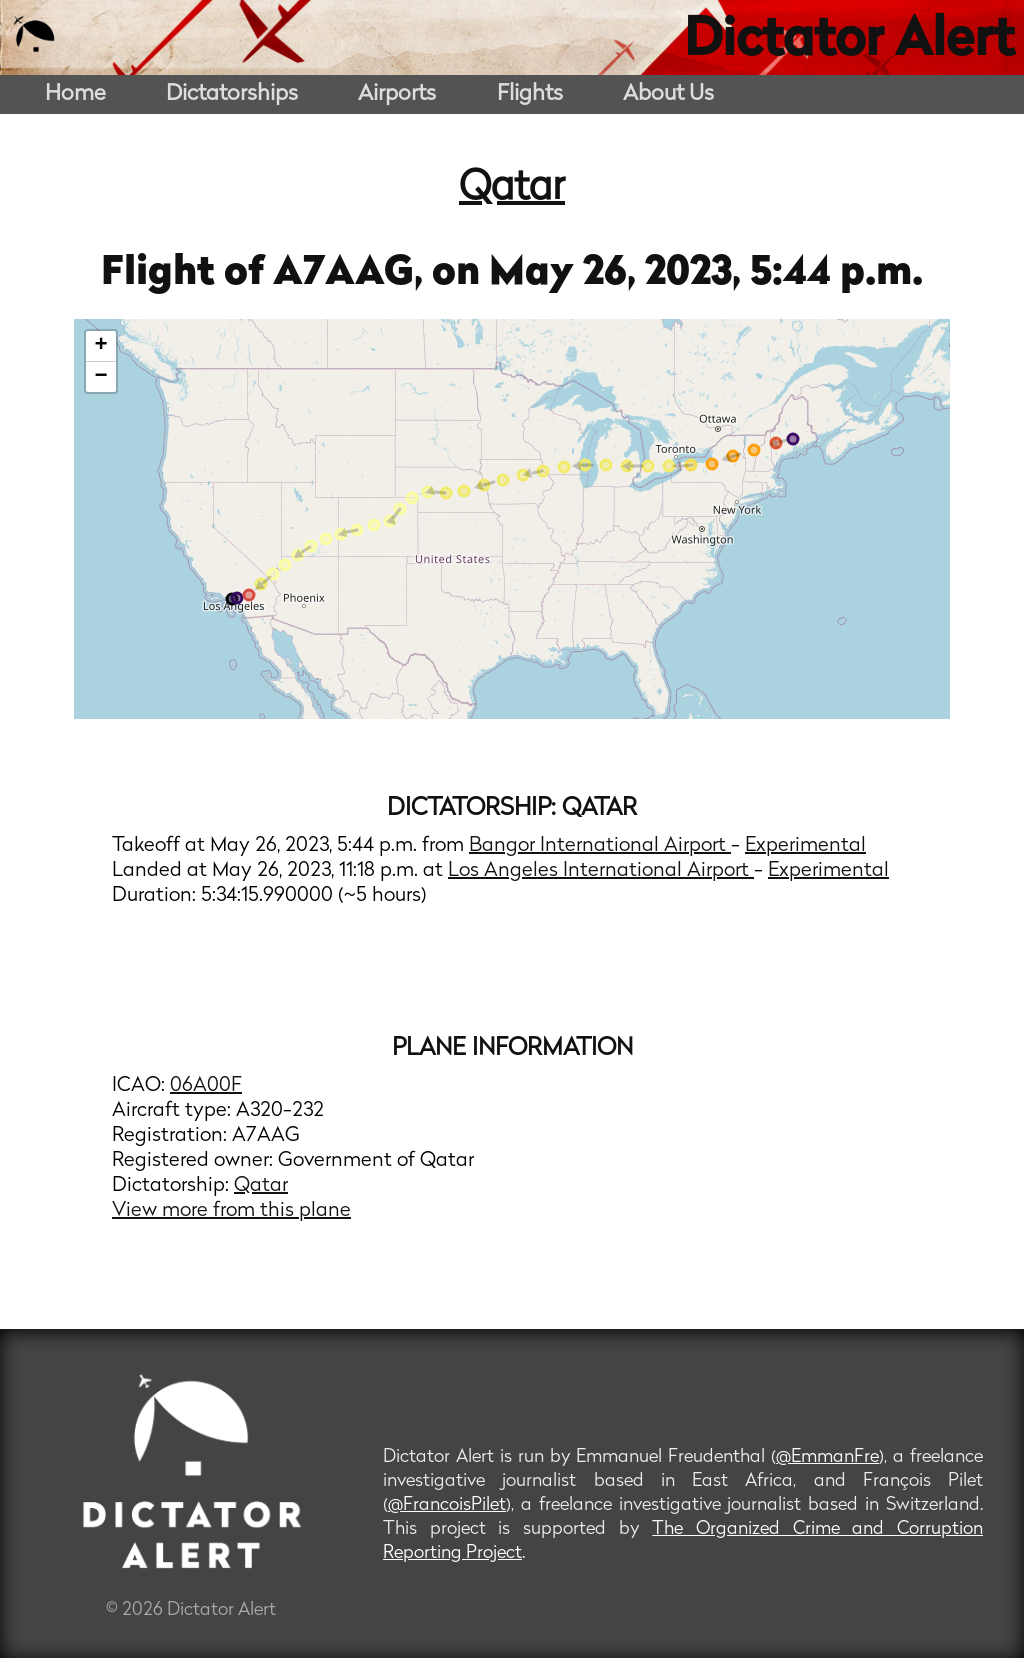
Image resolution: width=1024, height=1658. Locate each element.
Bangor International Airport (600, 846)
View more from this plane (231, 1211)
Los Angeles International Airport (601, 871)
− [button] (101, 377)
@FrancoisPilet (447, 1505)
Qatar (512, 189)
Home (75, 94)
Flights (530, 94)
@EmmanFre (827, 1457)
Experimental (805, 846)
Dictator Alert (849, 42)
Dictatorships (232, 94)
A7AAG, (352, 274)
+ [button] (101, 346)
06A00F (206, 1086)
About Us (668, 94)
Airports (397, 94)
